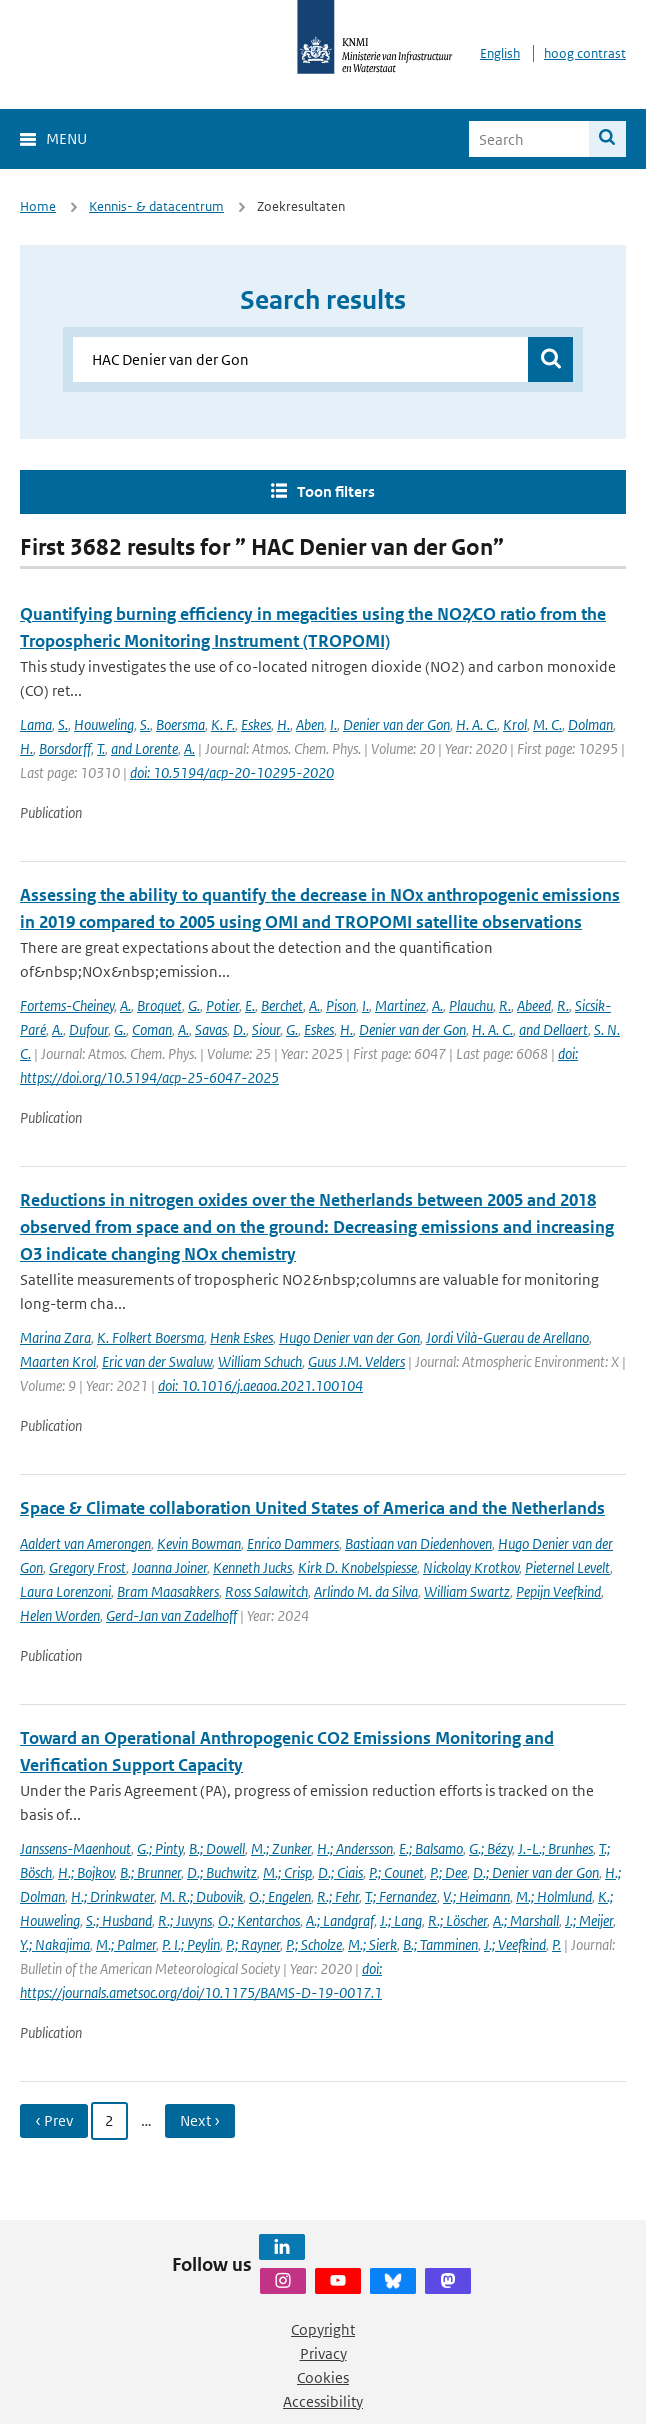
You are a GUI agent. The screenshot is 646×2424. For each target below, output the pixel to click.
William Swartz (467, 1591)
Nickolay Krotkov (471, 1567)
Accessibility (323, 2401)
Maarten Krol (58, 1361)
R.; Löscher (457, 1920)
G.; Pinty (160, 1848)
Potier (222, 1005)
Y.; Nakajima (55, 1944)
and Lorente (144, 748)
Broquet (159, 1005)
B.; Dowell (217, 1848)
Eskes (256, 724)
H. (283, 724)
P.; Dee (448, 1872)
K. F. (223, 724)
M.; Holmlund (554, 1896)
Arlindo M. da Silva (366, 1591)
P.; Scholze (314, 1944)
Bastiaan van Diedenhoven (418, 1543)
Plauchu (471, 1005)
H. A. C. (476, 724)
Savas (211, 1029)
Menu (66, 138)
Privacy (323, 2353)
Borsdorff (65, 748)
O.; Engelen (280, 1896)
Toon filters (336, 491)
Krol (515, 724)
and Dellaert (553, 1029)
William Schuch (260, 1361)
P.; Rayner (253, 1944)
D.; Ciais (340, 1872)
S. (63, 724)
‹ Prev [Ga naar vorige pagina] (54, 2120)
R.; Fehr (338, 1896)
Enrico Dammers (293, 1543)
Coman (152, 1029)
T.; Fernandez (401, 1896)
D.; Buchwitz (222, 1872)
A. (189, 748)
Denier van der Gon (396, 724)
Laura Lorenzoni (65, 1591)
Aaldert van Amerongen (85, 1543)
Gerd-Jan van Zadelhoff (171, 1615)
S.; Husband (119, 1920)
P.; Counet (396, 1872)
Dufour (88, 1029)
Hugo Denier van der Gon (349, 1337)
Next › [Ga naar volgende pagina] (200, 2120)
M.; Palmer (126, 1944)
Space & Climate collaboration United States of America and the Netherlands (312, 1508)
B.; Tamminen (440, 1944)
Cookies (323, 2377)
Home (38, 206)
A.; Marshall (526, 1920)
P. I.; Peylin (191, 1944)
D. (239, 1029)
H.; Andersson (355, 1848)
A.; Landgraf (340, 1920)
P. (556, 1944)
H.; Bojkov (86, 1872)
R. (505, 1005)
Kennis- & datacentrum (156, 206)
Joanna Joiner (169, 1567)
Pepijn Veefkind (558, 1591)
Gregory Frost (87, 1567)
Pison (341, 1005)
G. (194, 1005)
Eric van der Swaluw (157, 1361)
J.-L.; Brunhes (555, 1848)
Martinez (400, 1005)
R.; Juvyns (185, 1920)
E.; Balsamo (431, 1848)
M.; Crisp (287, 1872)
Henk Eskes (241, 1337)
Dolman (590, 724)
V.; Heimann (476, 1896)
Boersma (180, 724)
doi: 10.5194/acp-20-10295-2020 (232, 772)
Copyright (323, 2329)
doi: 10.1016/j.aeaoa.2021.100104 (260, 1385)
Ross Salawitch (266, 1591)
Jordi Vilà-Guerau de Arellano (507, 1337)
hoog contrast (585, 53)
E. (250, 1005)
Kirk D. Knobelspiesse (357, 1567)
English (500, 53)
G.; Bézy (490, 1848)
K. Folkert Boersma (150, 1337)
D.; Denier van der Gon (536, 1872)
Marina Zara (55, 1337)
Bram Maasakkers (168, 1591)
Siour (266, 1029)
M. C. (547, 724)
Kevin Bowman (199, 1543)
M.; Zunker (281, 1848)
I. (333, 724)
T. (101, 748)
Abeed (534, 1005)
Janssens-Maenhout (75, 1848)
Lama (36, 724)
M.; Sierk (372, 1944)
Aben (310, 724)
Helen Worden (60, 1615)
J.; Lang (401, 1920)
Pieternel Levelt (567, 1567)
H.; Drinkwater (112, 1896)
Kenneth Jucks (252, 1567)
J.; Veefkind (515, 1944)
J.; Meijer (589, 1920)
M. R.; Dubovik (201, 1896)
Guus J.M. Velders (356, 1361)
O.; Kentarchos (259, 1920)
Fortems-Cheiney (67, 1005)
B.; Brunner (150, 1872)
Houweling (104, 724)
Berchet (282, 1005)
